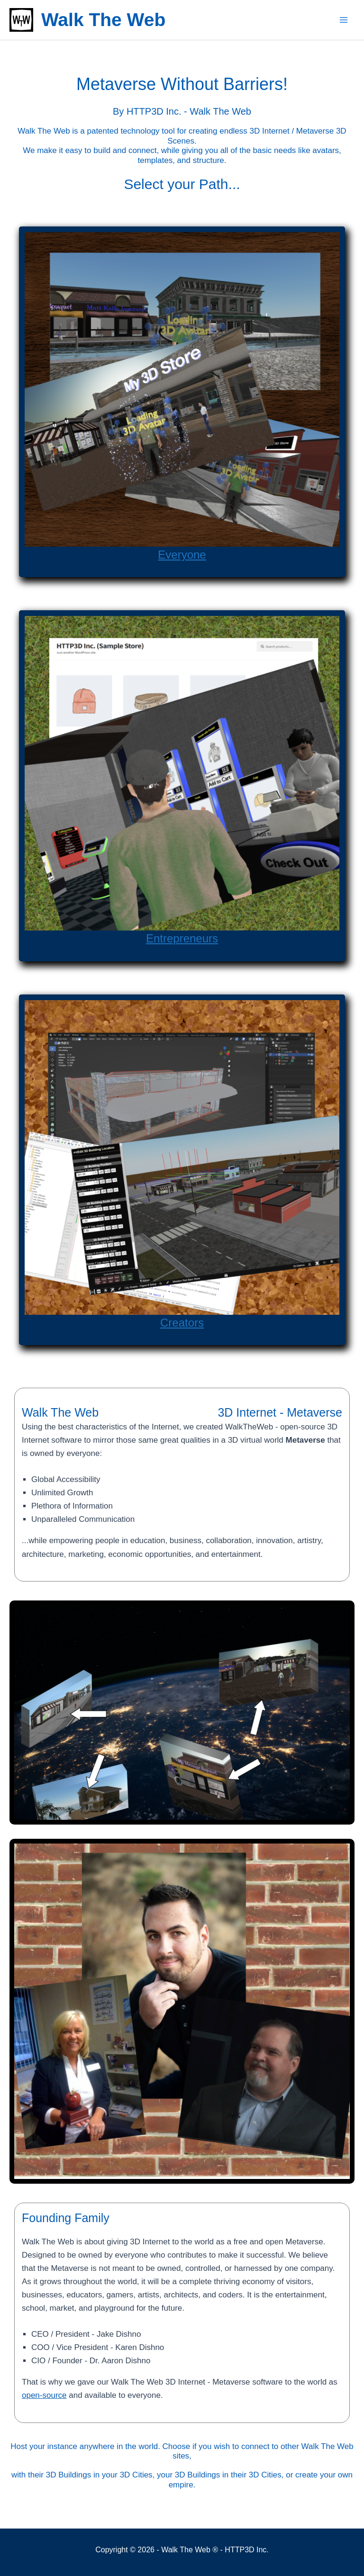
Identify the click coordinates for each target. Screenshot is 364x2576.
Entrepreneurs (182, 938)
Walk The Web (103, 19)
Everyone (182, 554)
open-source (44, 2395)
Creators (182, 1322)
